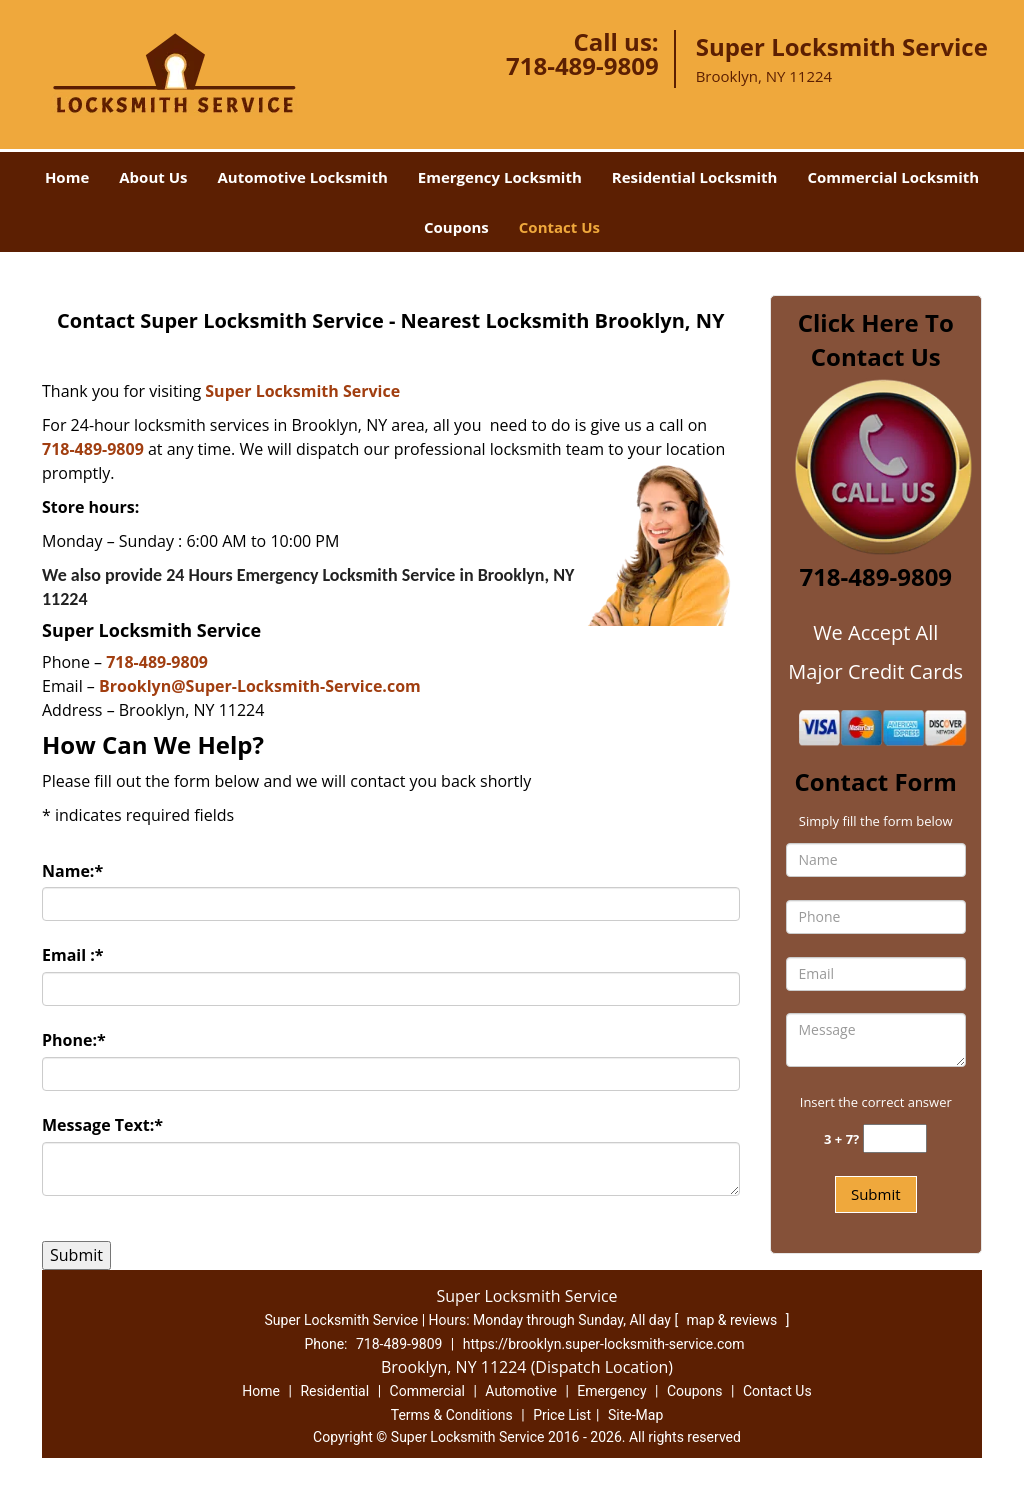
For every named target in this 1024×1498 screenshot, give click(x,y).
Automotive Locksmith (302, 177)
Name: (72, 871)
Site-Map (635, 1415)
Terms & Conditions (452, 1415)
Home (67, 177)
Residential (334, 1391)
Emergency (611, 1391)
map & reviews (734, 1320)
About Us (153, 177)
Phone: (74, 1040)
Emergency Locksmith (500, 177)
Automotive (521, 1391)
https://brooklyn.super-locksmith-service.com (604, 1344)
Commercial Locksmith (893, 177)
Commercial (427, 1391)
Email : (73, 955)
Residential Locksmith (695, 177)
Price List (562, 1415)
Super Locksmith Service (302, 391)
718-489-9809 (582, 65)
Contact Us (559, 227)
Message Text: (102, 1125)
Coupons (456, 227)
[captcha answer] (895, 1138)
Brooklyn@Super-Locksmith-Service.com (260, 686)
